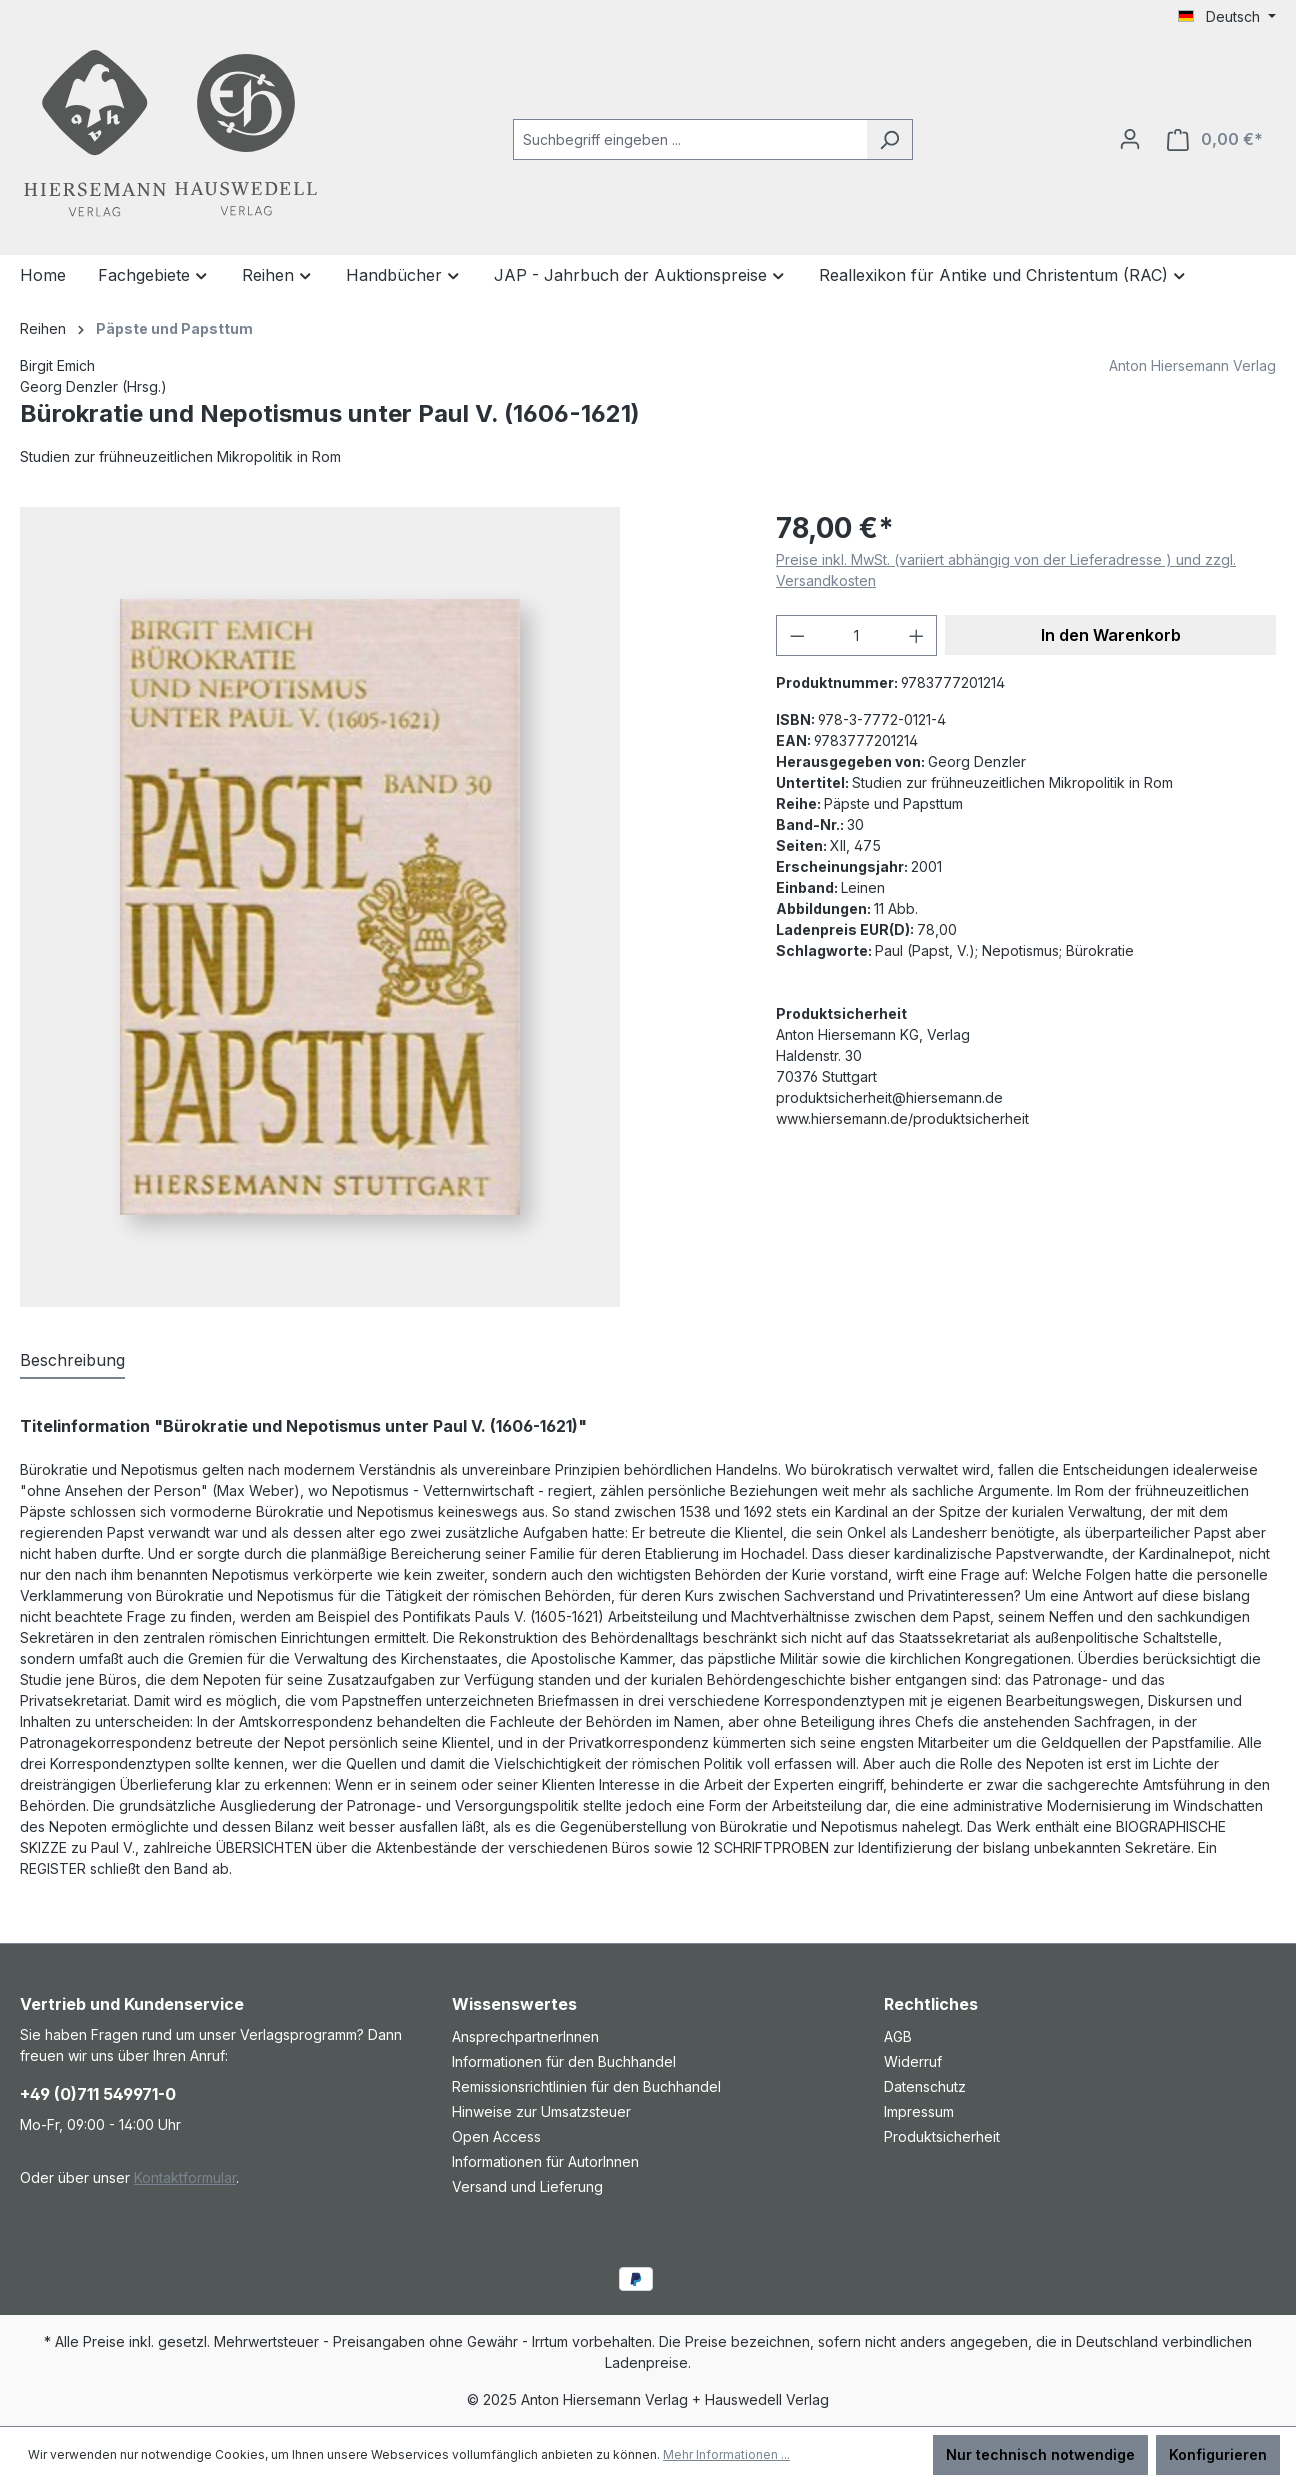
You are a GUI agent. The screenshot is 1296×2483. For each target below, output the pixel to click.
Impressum (919, 2111)
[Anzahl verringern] (797, 635)
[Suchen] (889, 139)
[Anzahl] (857, 635)
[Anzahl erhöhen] (917, 635)
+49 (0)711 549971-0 (98, 2094)
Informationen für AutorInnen (545, 2161)
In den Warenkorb (1111, 635)
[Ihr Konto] (1130, 139)
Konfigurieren (1218, 2454)
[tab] (72, 1361)
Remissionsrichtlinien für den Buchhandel (586, 2086)
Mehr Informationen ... (726, 2454)
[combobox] (690, 139)
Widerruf (913, 2061)
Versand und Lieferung (527, 2186)
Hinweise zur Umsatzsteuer (541, 2111)
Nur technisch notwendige (1040, 2454)
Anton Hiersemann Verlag (1192, 365)
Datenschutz (925, 2086)
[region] (378, 907)
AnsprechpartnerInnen (525, 2036)
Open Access (496, 2136)
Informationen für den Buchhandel (564, 2061)
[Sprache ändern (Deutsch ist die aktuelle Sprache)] (1227, 17)
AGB (898, 2036)
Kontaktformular (185, 2177)
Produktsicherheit (942, 2136)
